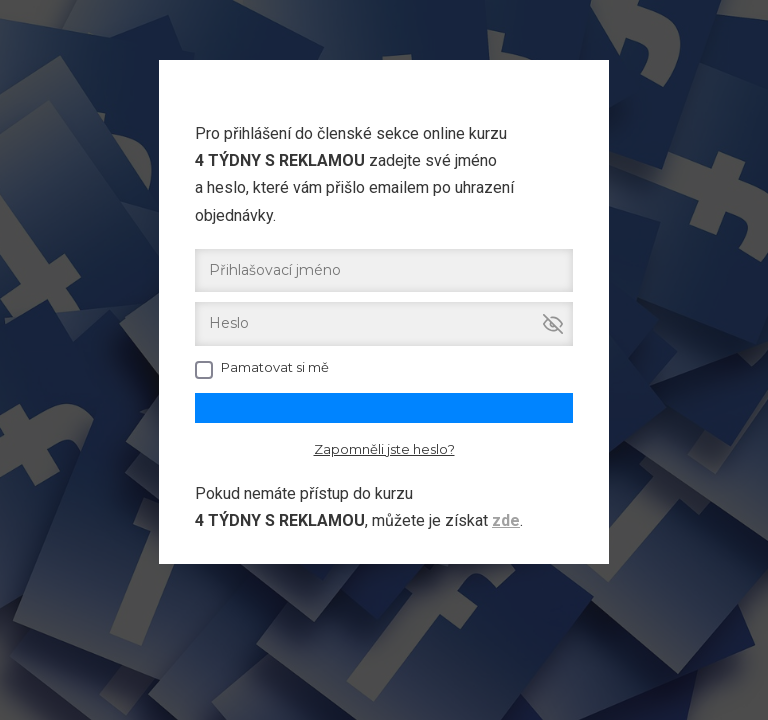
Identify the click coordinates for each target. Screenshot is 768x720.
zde (506, 520)
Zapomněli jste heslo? (384, 449)
